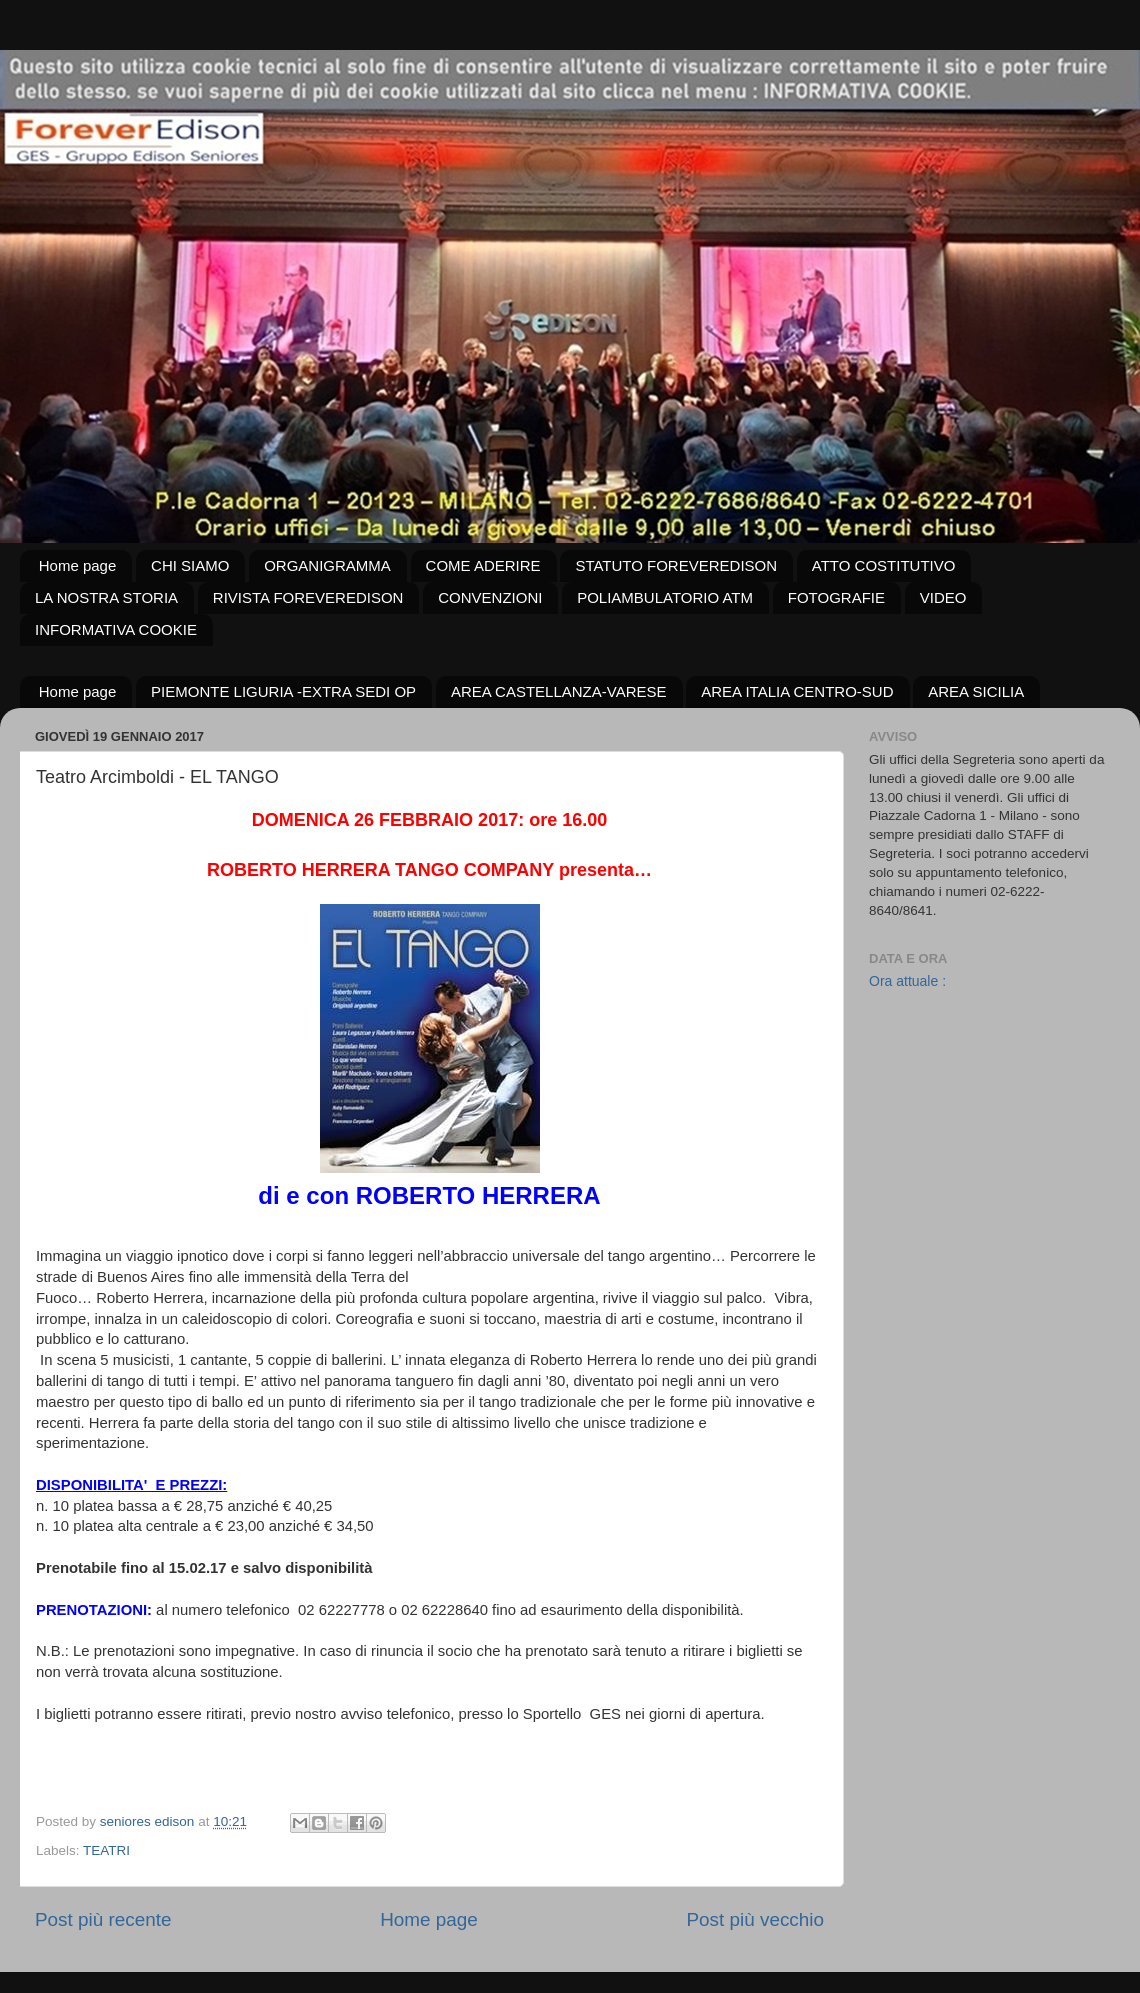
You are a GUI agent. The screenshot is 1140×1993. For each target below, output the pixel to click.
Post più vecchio (755, 1919)
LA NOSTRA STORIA (106, 597)
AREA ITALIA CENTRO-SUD (797, 691)
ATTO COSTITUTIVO (884, 565)
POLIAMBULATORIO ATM (665, 597)
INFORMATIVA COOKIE (116, 629)
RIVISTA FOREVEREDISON (308, 597)
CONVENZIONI (490, 597)
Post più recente (103, 1919)
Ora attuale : (907, 981)
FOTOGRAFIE (836, 597)
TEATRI (106, 1850)
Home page (78, 565)
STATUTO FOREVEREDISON (676, 565)
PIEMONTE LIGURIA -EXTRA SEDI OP (283, 691)
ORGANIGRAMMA (327, 565)
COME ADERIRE (483, 565)
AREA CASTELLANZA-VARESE (559, 691)
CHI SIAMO (190, 565)
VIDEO (943, 597)
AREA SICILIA (976, 691)
